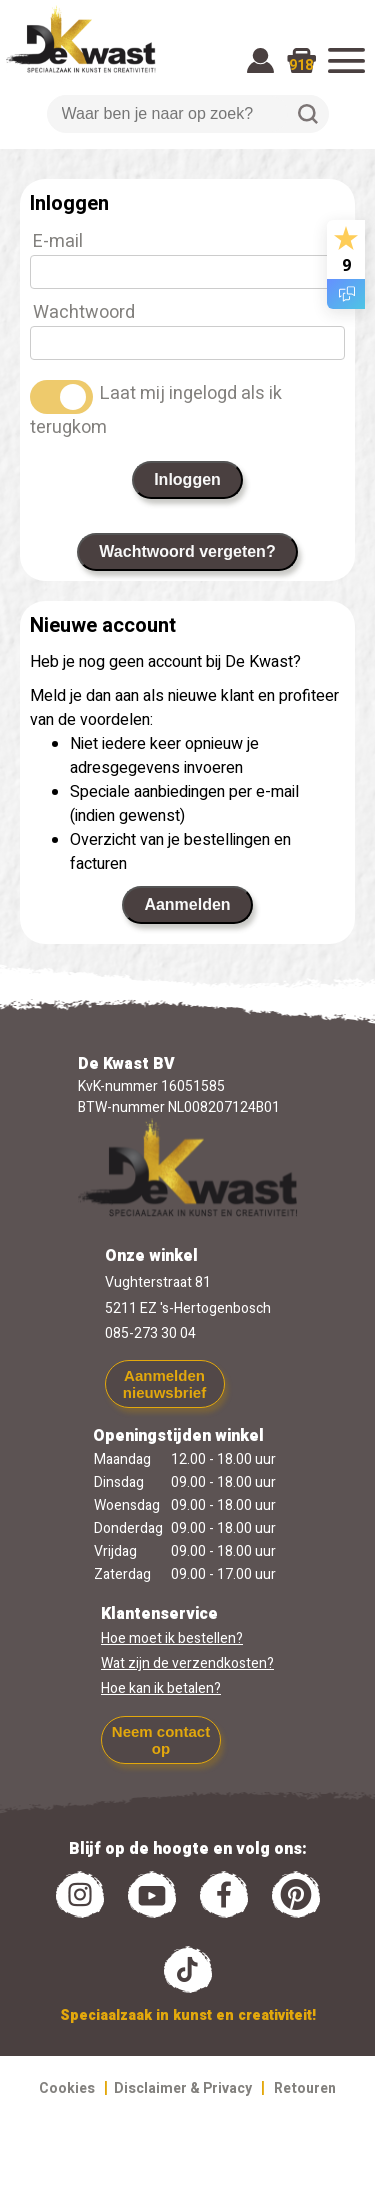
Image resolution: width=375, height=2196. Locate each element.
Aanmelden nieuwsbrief (164, 1384)
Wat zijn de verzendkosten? (187, 1663)
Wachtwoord (84, 312)
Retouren (305, 2088)
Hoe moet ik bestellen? (172, 1638)
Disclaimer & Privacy (183, 2088)
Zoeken (308, 114)
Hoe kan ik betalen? (161, 1688)
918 (301, 65)
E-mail (58, 241)
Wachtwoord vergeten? (187, 551)
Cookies (67, 2088)
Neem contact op (161, 1740)
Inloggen (187, 479)
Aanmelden (187, 904)
